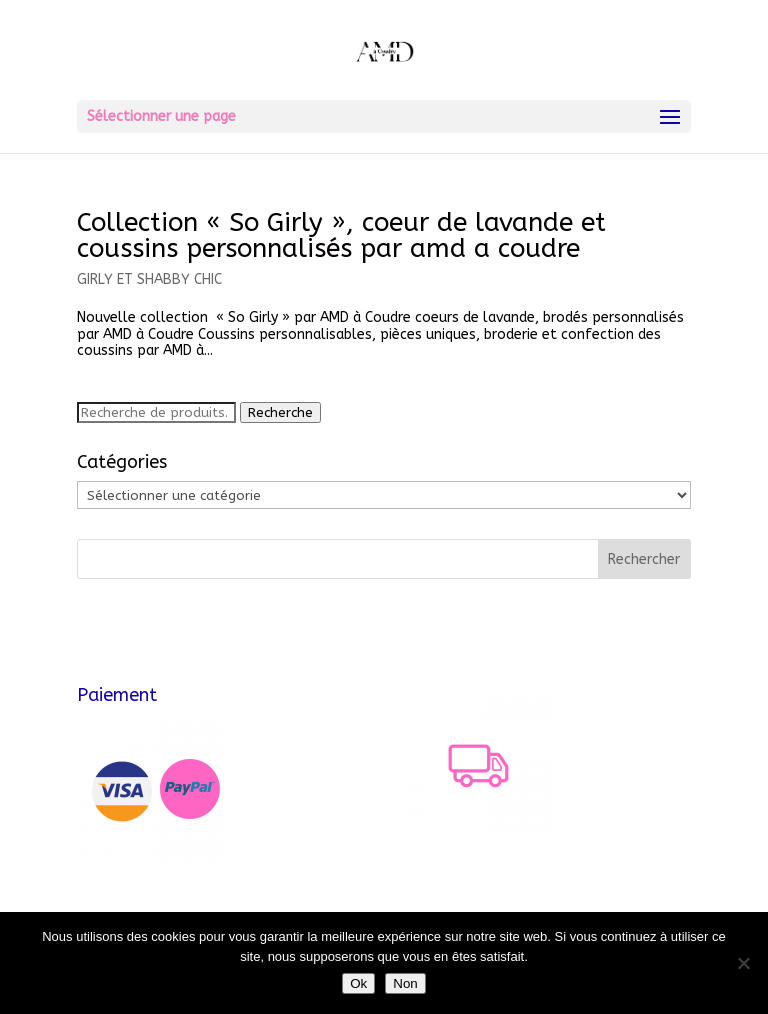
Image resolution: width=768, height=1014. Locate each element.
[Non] (743, 963)
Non (405, 983)
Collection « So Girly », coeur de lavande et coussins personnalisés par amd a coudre (341, 235)
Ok (358, 983)
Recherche (280, 412)
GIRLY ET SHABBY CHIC (149, 279)
